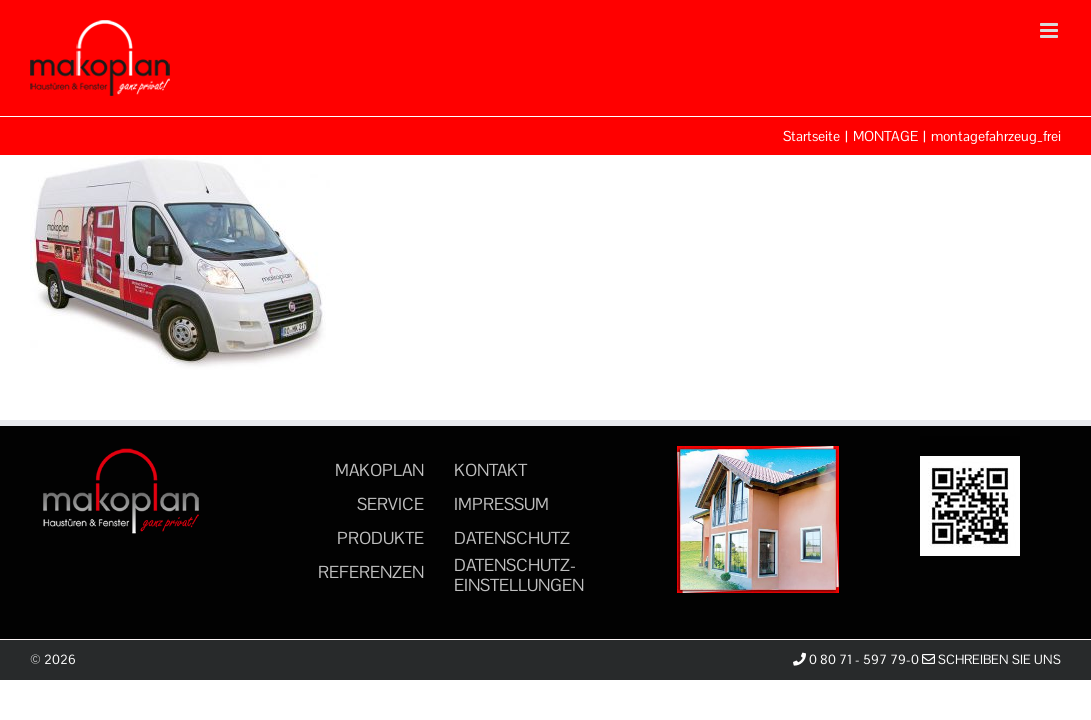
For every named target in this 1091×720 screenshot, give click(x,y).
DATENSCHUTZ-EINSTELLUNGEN (519, 575)
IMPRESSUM (501, 504)
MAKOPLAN (379, 470)
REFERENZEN (371, 572)
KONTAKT (490, 470)
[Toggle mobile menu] (1050, 30)
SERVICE (390, 504)
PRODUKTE (380, 538)
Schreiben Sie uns (991, 659)
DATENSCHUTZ (512, 538)
